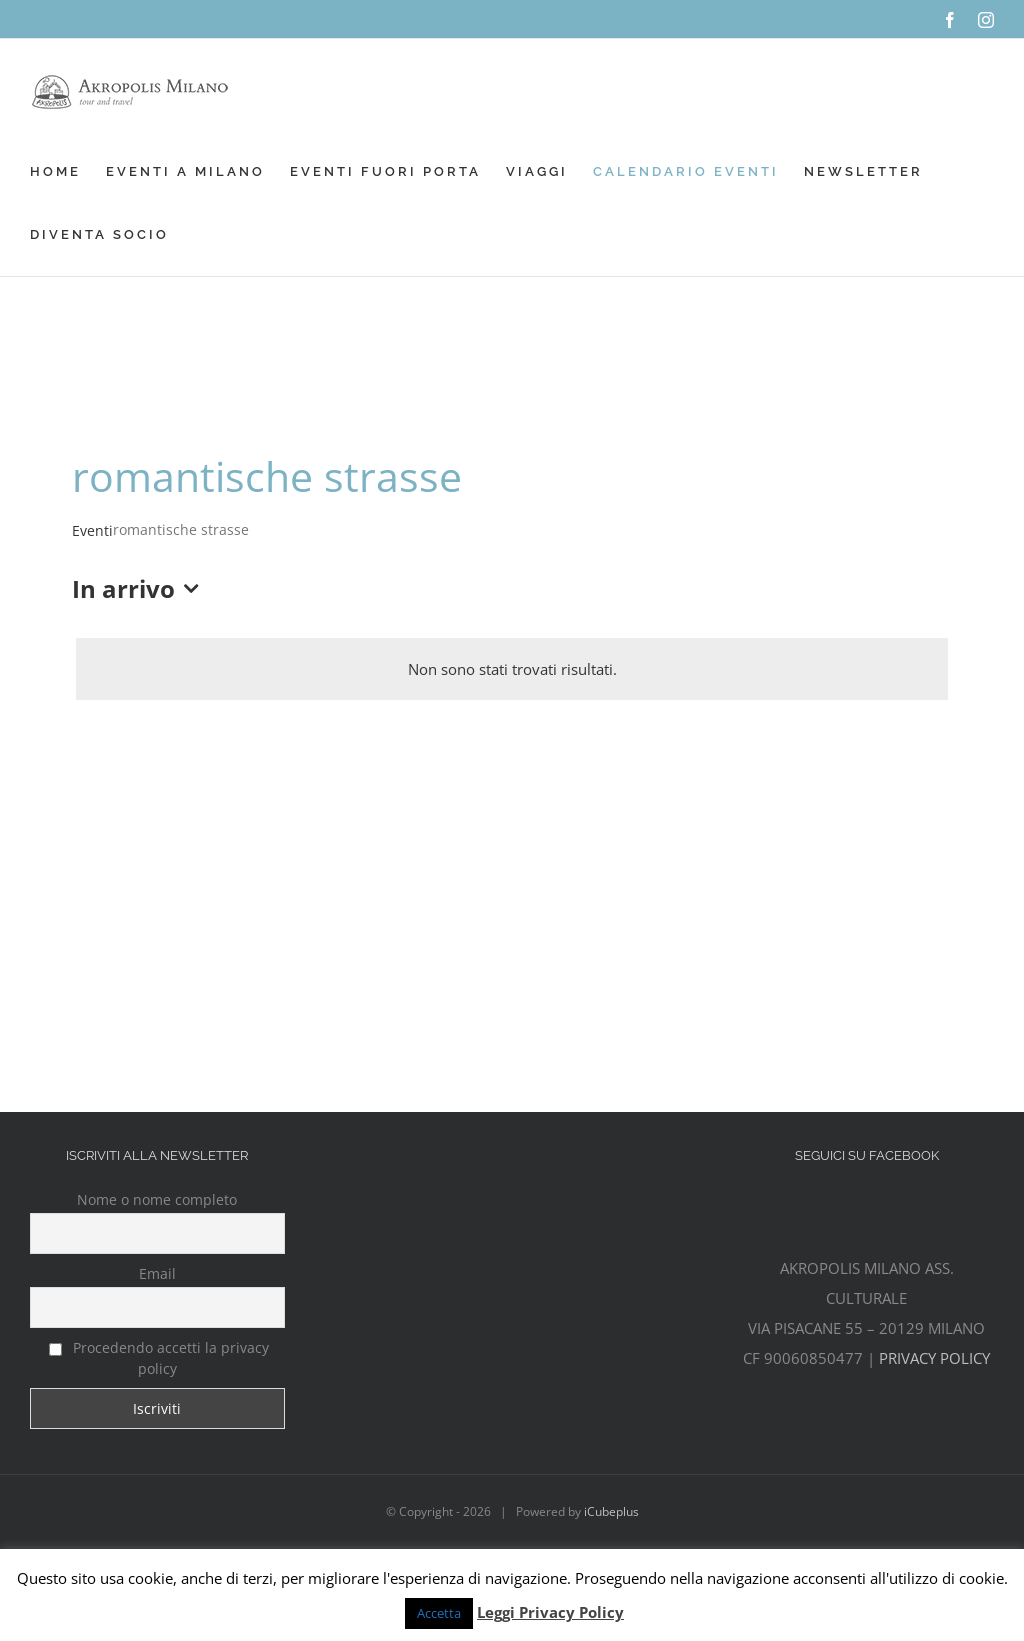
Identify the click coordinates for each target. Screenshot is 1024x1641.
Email (157, 1273)
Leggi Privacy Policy (550, 1612)
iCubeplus (611, 1511)
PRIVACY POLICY (934, 1358)
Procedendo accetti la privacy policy (159, 1358)
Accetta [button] (439, 1613)
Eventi (92, 530)
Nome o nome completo (157, 1199)
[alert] (512, 669)
